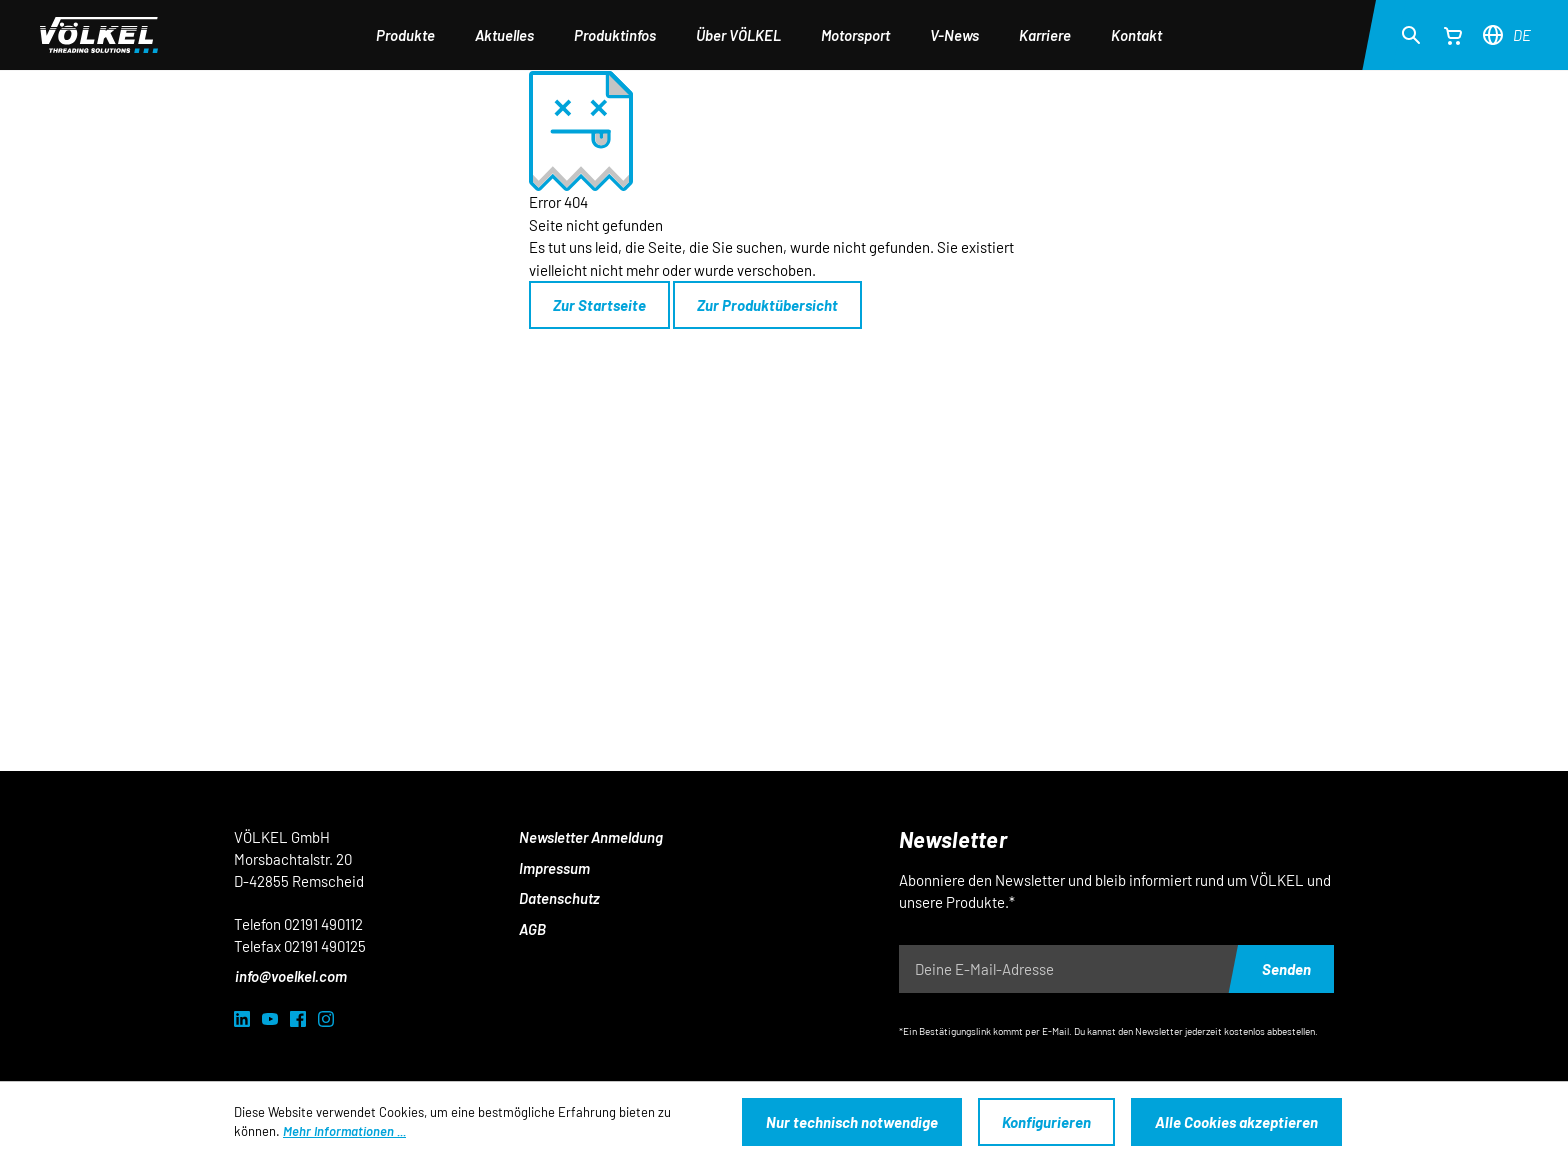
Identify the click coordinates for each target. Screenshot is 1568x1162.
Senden (1286, 969)
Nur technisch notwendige (852, 1122)
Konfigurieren (1046, 1122)
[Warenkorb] (1453, 35)
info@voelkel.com (291, 976)
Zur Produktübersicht (767, 305)
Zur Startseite (599, 305)
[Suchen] (1411, 34)
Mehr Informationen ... (344, 1131)
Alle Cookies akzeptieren (1236, 1122)
